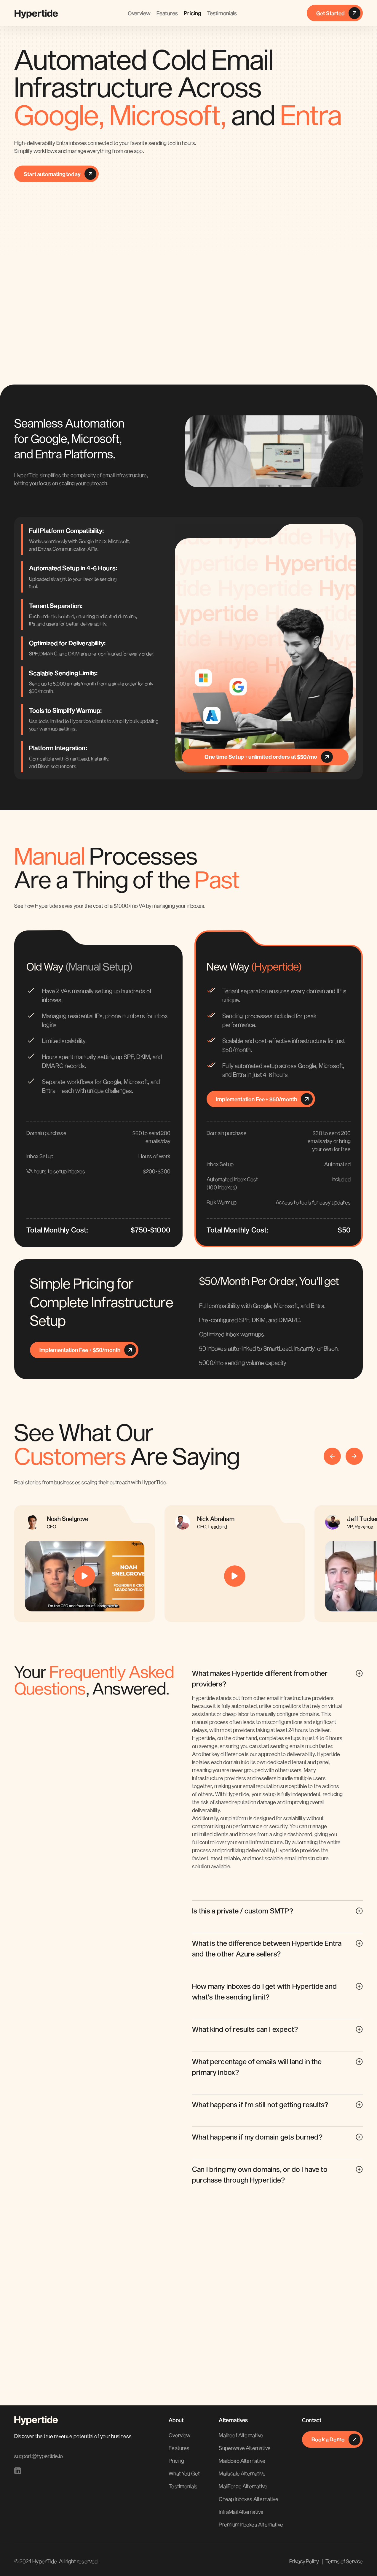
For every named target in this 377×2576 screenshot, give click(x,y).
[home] (36, 13)
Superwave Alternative (245, 2448)
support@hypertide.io (38, 2456)
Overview (139, 13)
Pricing (192, 13)
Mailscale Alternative (242, 2473)
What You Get (184, 2473)
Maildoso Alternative (242, 2460)
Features (167, 13)
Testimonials (222, 13)
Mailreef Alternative (241, 2435)
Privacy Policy (304, 2561)
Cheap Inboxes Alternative (248, 2499)
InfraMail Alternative (241, 2511)
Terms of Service (344, 2561)
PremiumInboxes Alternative (251, 2524)
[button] (332, 1456)
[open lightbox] (84, 1576)
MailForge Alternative (243, 2486)
